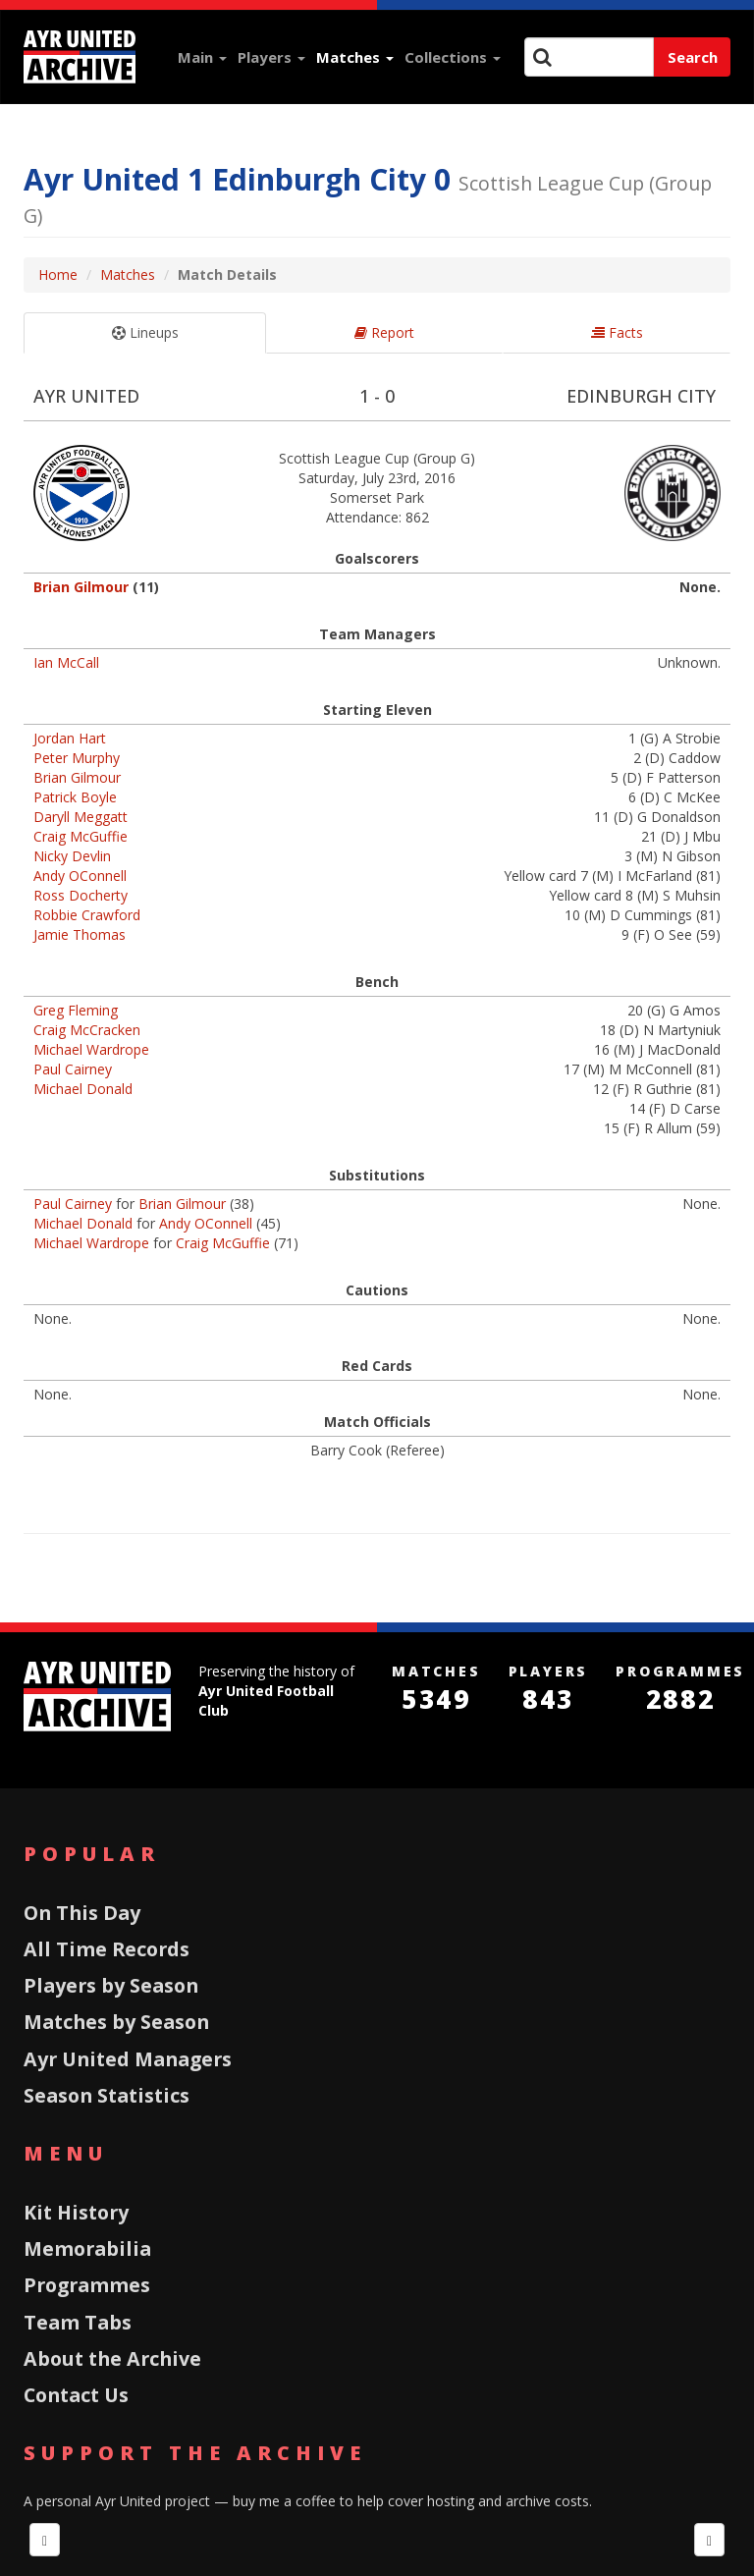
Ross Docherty (80, 895)
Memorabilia (87, 2248)
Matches (355, 57)
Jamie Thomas (79, 934)
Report (384, 332)
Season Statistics (106, 2095)
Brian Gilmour (81, 586)
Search (693, 57)
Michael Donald (83, 1088)
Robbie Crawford (86, 914)
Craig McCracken (86, 1029)
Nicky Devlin (72, 856)
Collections (452, 57)
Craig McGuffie (80, 836)
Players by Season (111, 1985)
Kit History (76, 2212)
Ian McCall (66, 662)
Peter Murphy (76, 757)
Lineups (145, 332)
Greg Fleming (75, 1010)
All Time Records (106, 1949)
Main (202, 57)
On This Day (82, 1912)
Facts (617, 332)
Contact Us (76, 2395)
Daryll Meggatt (80, 816)
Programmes (87, 2285)
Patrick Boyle (75, 797)
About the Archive (112, 2358)
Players (271, 57)
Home (58, 274)
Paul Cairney (72, 1069)
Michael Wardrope (91, 1049)
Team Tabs (78, 2322)
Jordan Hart (69, 738)
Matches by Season (116, 2021)
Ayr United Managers (128, 2059)
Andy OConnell (80, 875)
